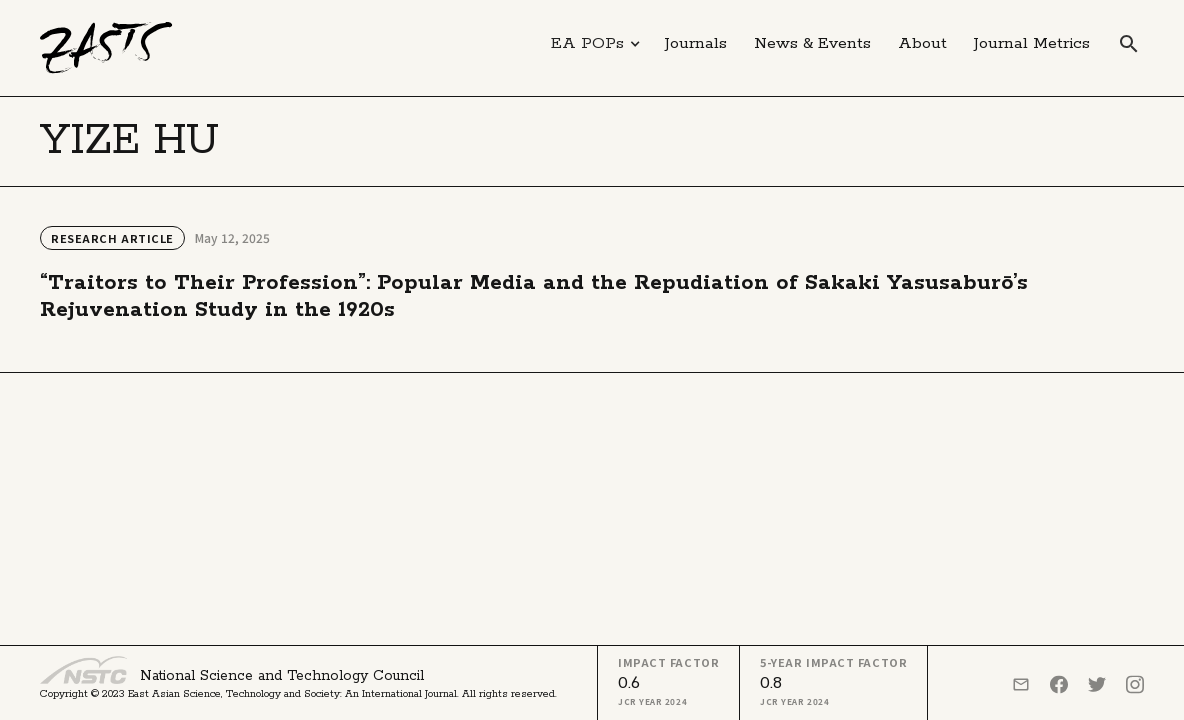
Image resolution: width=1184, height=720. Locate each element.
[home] (106, 48)
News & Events (812, 43)
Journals (696, 43)
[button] (596, 44)
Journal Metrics (1032, 43)
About (922, 43)
